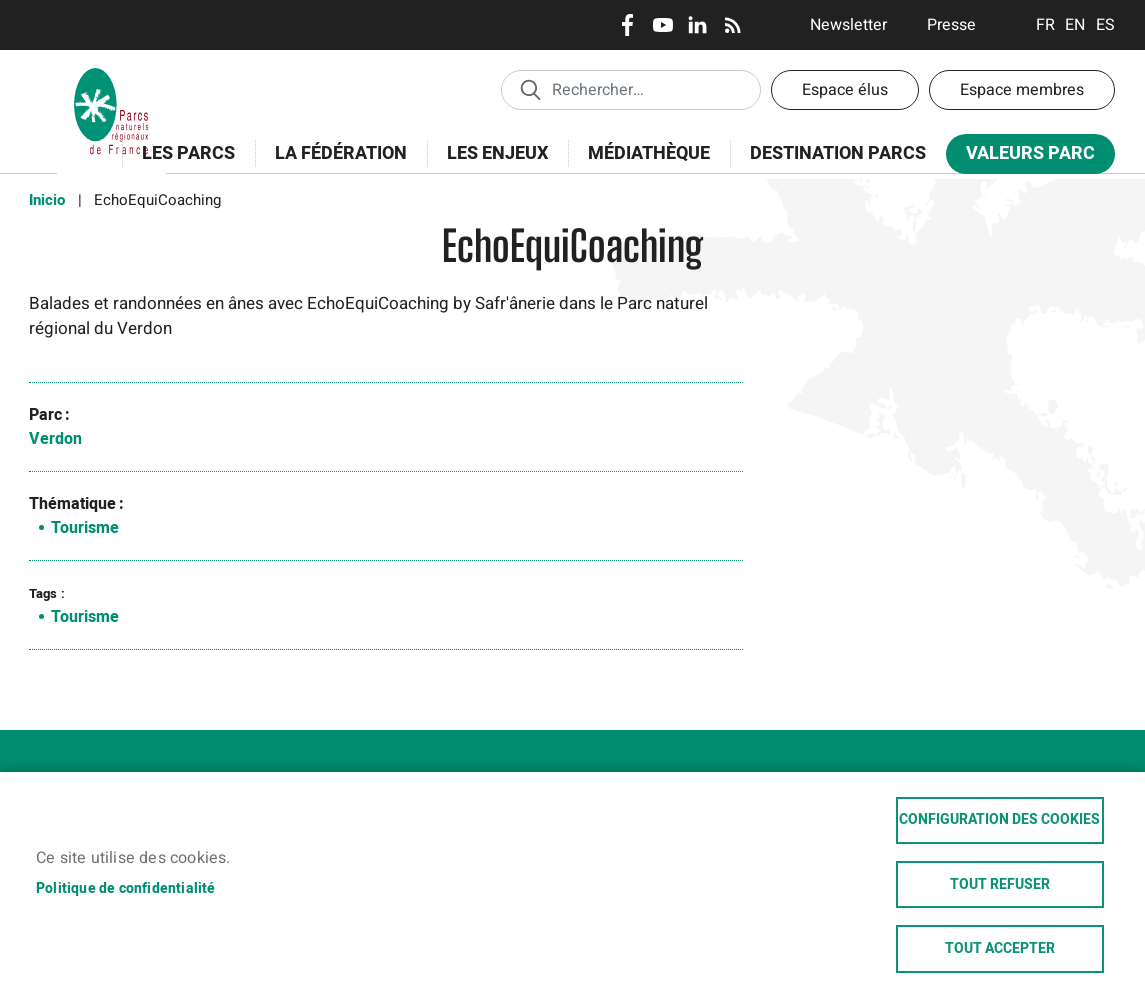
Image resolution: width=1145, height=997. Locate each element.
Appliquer (530, 89)
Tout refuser (1000, 884)
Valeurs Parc (1024, 157)
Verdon (55, 439)
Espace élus (845, 90)
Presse (951, 25)
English (1075, 25)
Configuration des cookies (999, 819)
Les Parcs (182, 164)
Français (1045, 25)
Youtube (662, 25)
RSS (732, 25)
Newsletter (848, 25)
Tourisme (85, 528)
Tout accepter (1000, 949)
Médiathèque (649, 153)
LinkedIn (697, 25)
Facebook (627, 25)
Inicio (47, 200)
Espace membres (1022, 90)
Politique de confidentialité (126, 888)
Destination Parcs (838, 153)
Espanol (1105, 25)
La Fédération (334, 164)
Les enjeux (491, 164)
